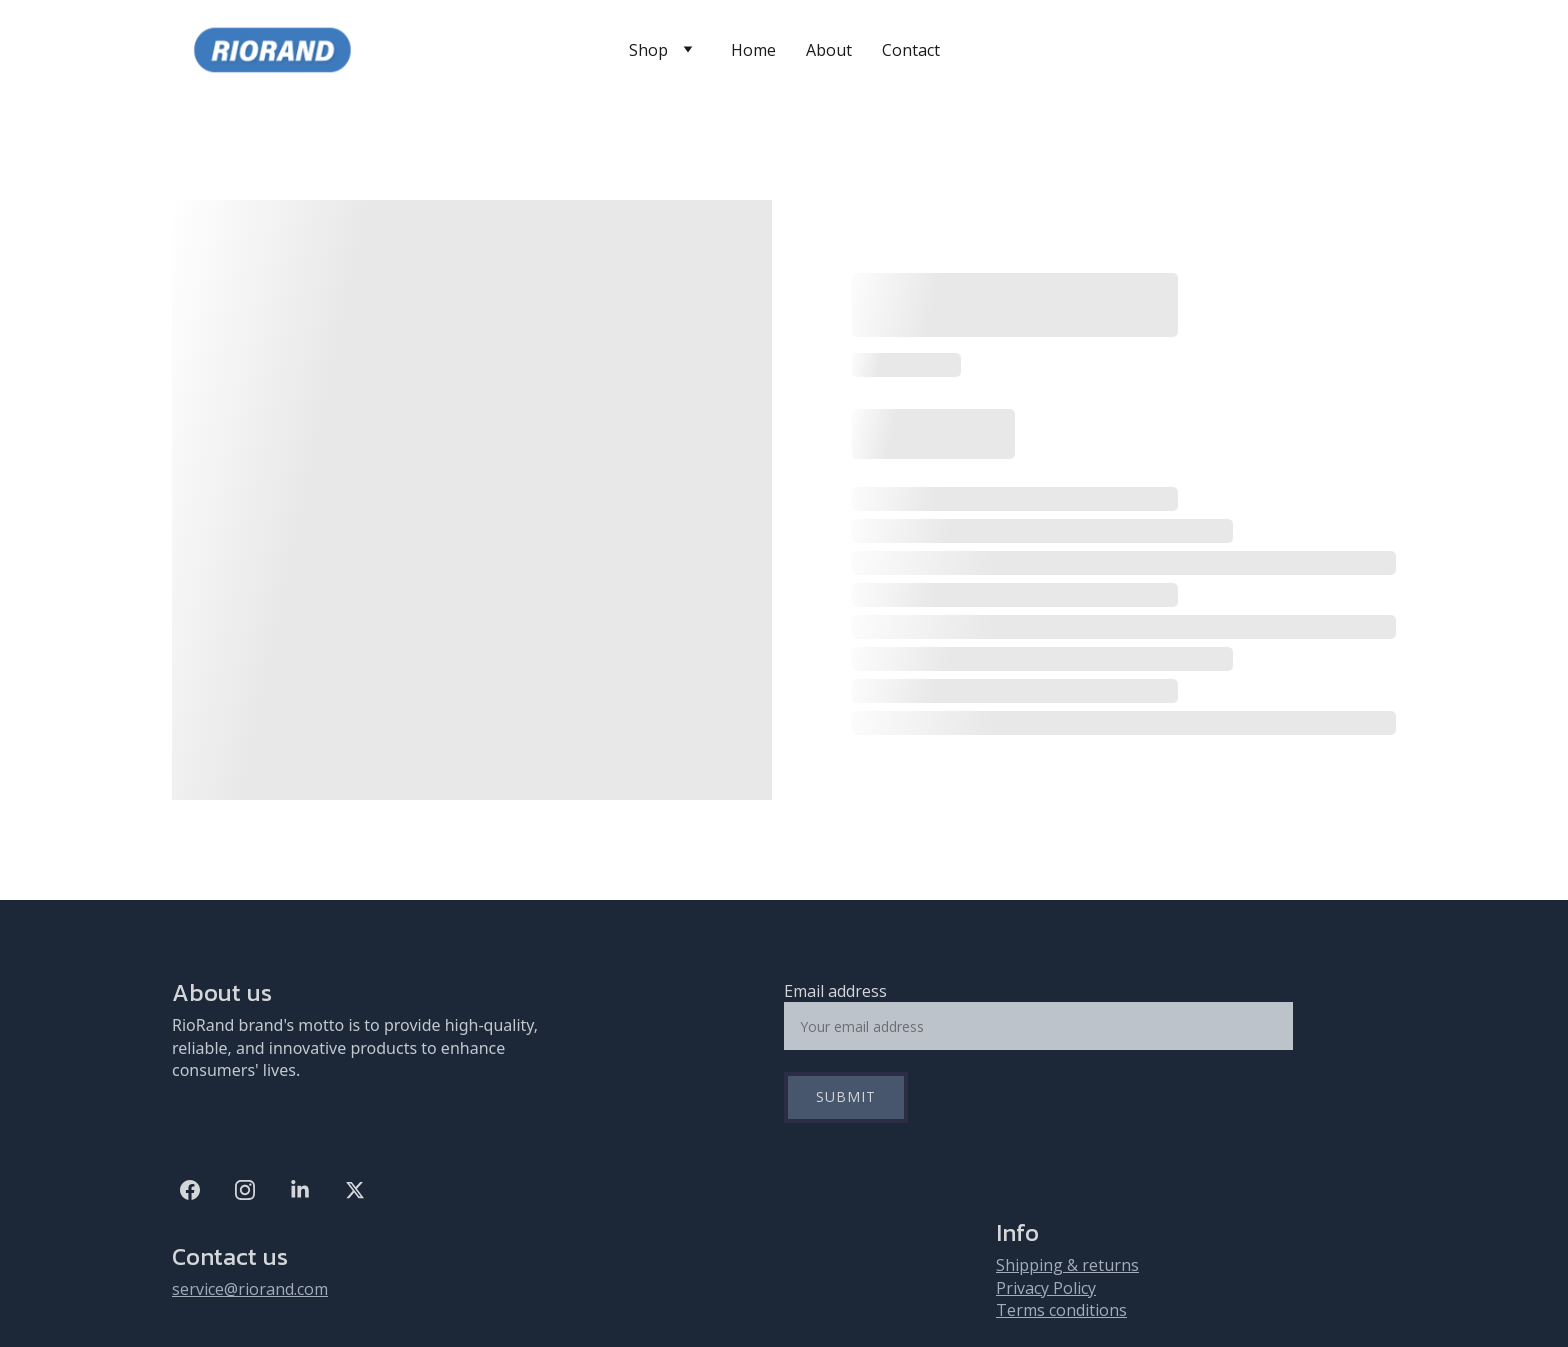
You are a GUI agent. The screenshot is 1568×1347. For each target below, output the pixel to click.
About (829, 50)
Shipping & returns (1067, 1265)
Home (753, 50)
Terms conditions (1061, 1310)
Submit (846, 1096)
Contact (911, 50)
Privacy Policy (1046, 1288)
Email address (835, 991)
